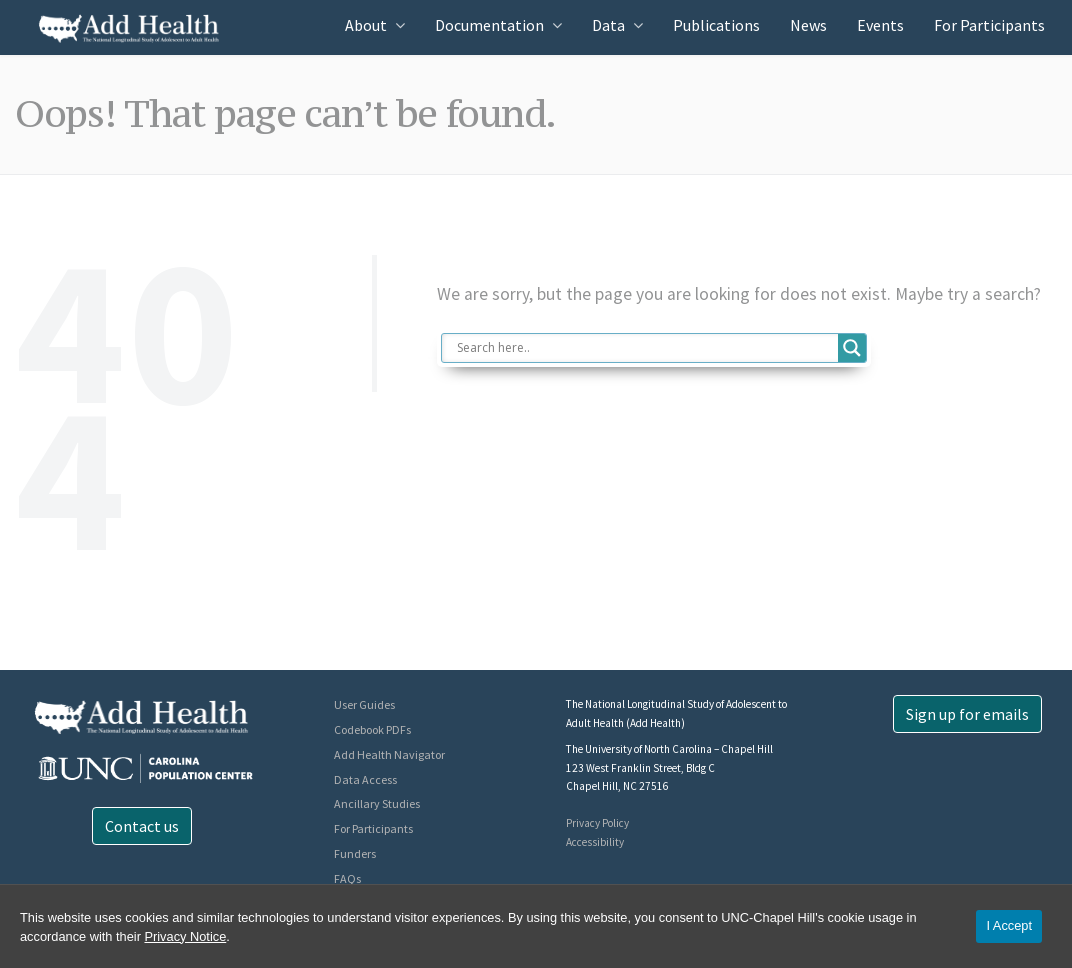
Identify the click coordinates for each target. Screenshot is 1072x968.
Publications (716, 25)
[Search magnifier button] (852, 348)
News (808, 25)
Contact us (142, 826)
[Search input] (645, 348)
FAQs (347, 878)
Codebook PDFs (372, 729)
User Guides (364, 704)
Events (880, 25)
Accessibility (595, 842)
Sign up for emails (967, 714)
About (366, 25)
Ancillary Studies (377, 803)
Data (608, 25)
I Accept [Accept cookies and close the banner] (1009, 925)
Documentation (489, 25)
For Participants (989, 25)
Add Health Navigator (389, 754)
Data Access (365, 779)
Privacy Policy (597, 823)
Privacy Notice (185, 936)
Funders (355, 853)
